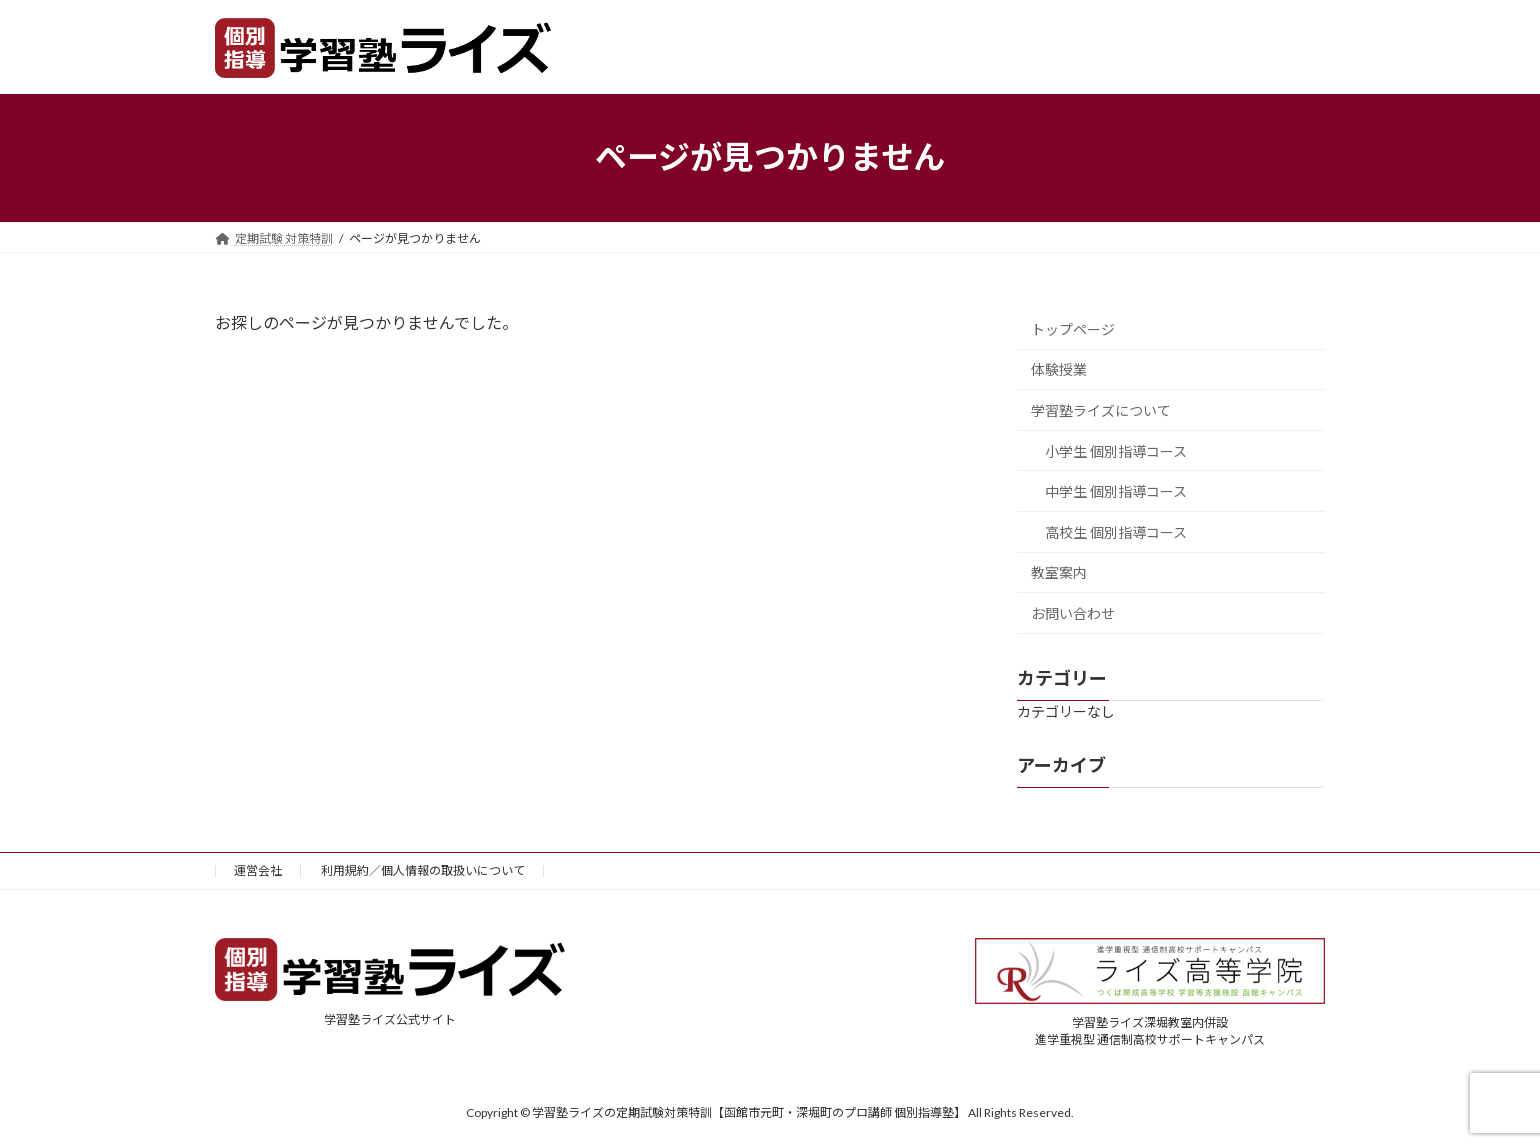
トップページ (1073, 328)
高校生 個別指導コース (1116, 531)
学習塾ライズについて (1101, 410)
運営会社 (258, 870)
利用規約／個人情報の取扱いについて (423, 870)
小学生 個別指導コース (1116, 450)
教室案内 (1059, 572)
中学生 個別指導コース (1116, 491)
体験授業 (1059, 369)
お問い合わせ (1073, 613)
